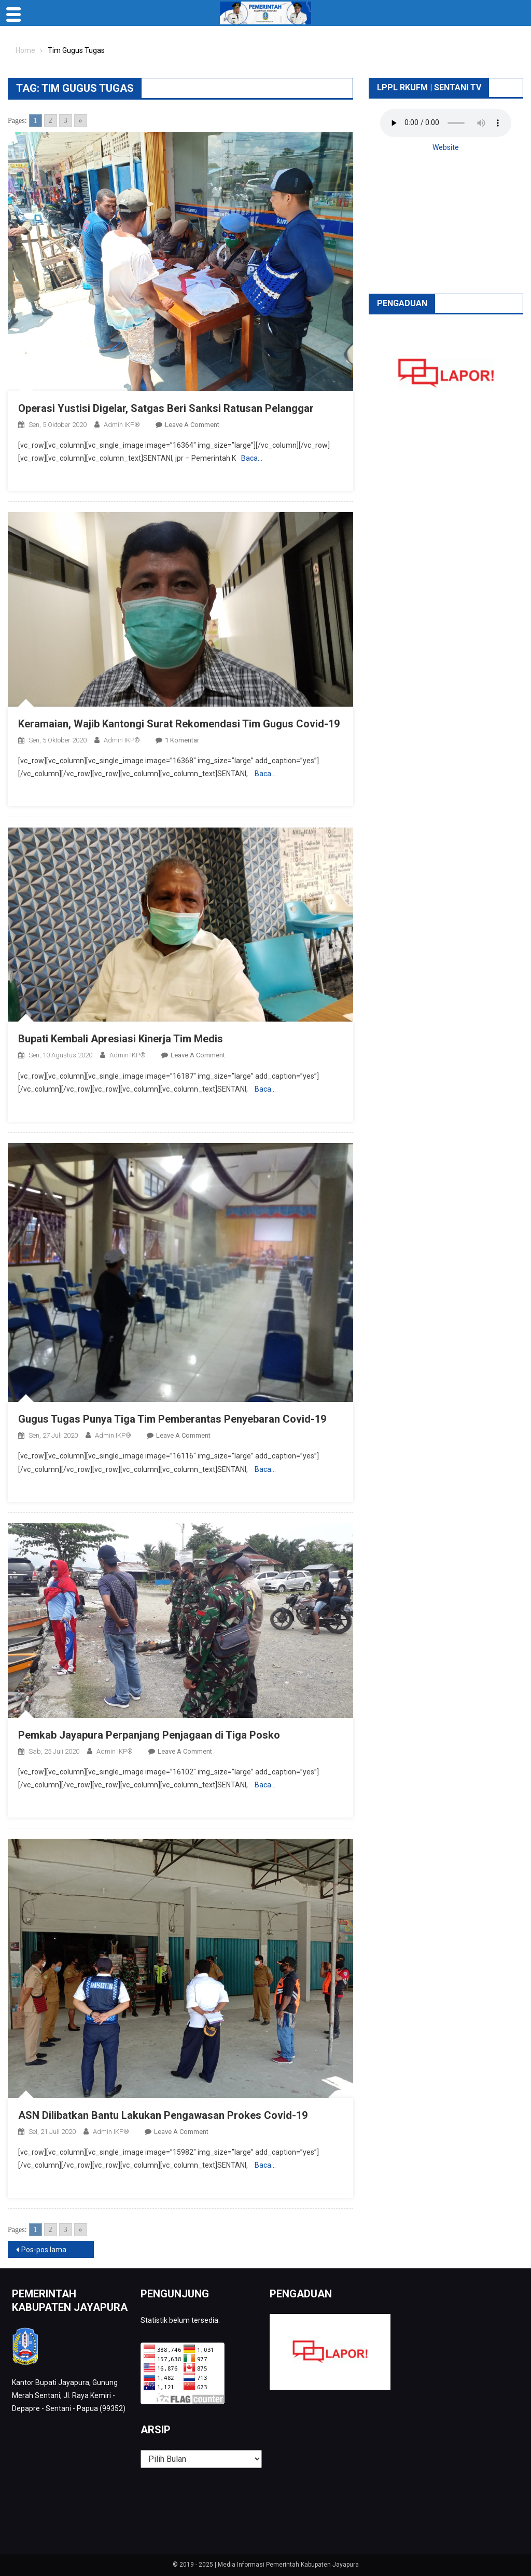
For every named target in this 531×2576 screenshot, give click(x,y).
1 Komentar (182, 740)
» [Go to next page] (80, 121)
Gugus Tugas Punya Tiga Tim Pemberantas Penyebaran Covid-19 (172, 1419)
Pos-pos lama (43, 2250)
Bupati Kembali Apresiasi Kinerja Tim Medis (120, 1038)
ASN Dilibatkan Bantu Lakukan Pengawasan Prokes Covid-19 (163, 2115)
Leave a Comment (192, 425)
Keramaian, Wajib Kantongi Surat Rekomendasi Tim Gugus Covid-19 (179, 724)
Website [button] (445, 147)
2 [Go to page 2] (50, 121)
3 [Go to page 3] (65, 121)
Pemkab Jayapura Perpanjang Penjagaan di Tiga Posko (149, 1735)
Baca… (251, 458)
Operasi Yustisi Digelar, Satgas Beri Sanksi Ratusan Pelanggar (166, 408)
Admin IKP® (122, 425)
